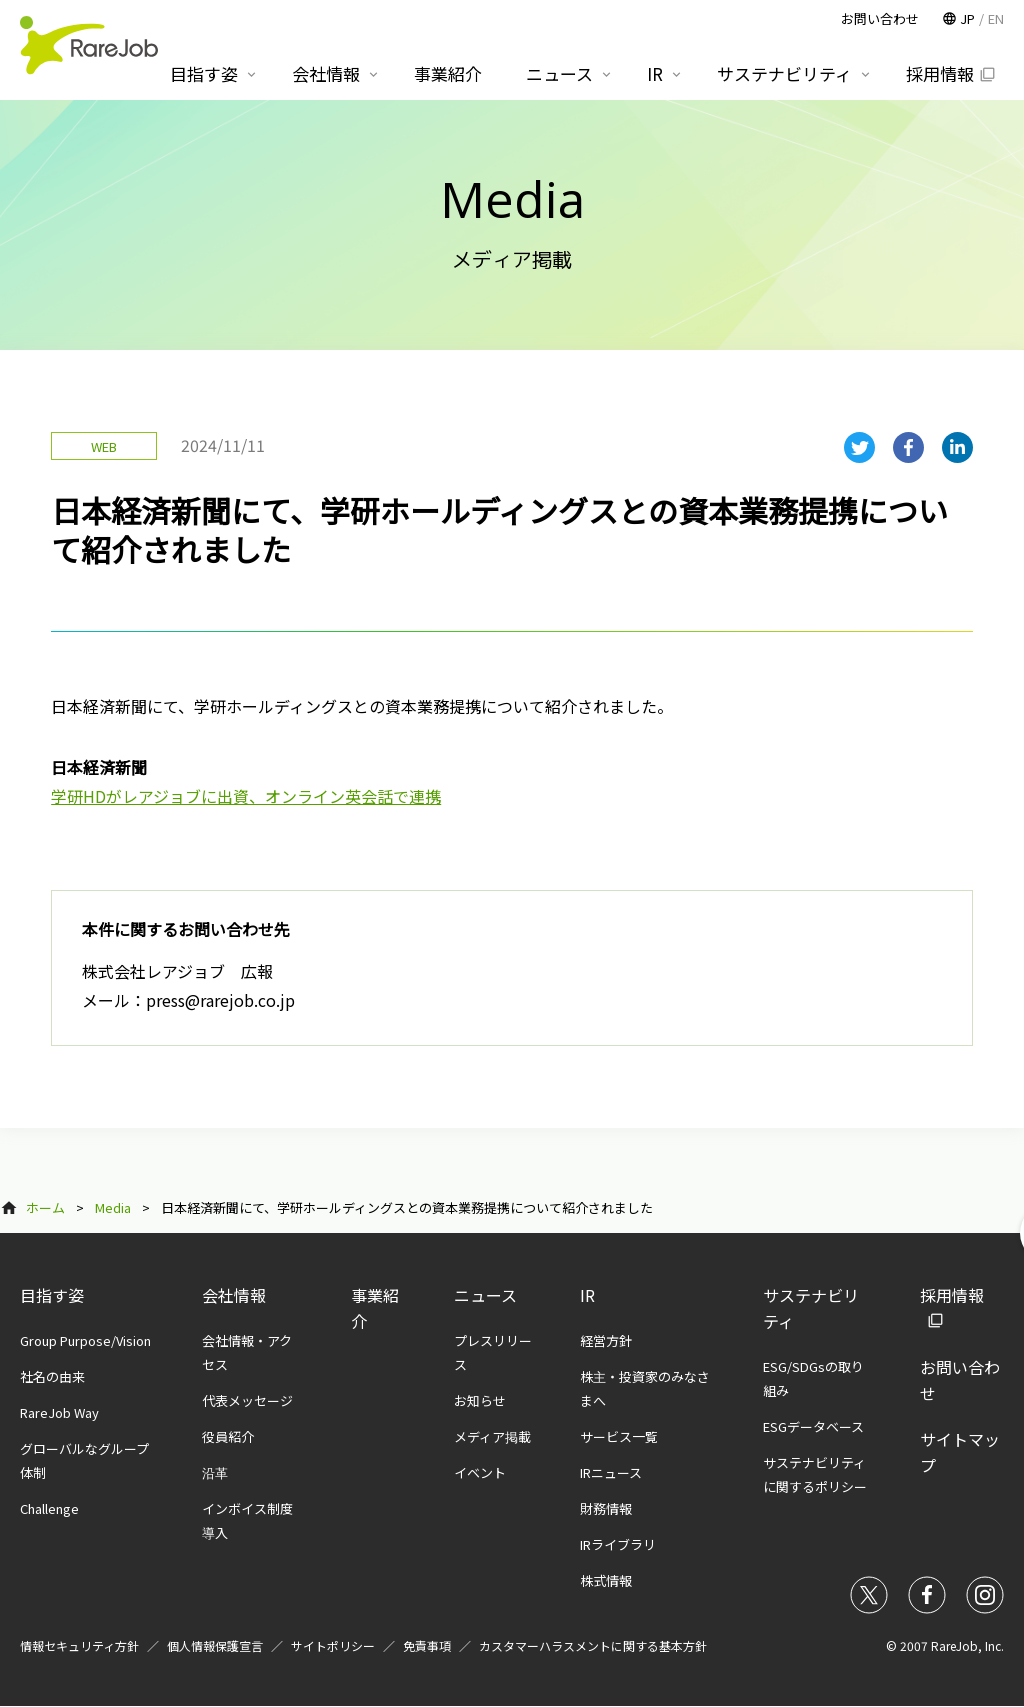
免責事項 (427, 1645)
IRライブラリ (618, 1544)
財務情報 (606, 1508)
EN (996, 18)
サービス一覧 (619, 1436)
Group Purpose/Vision (85, 1340)
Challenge (49, 1508)
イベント (480, 1472)
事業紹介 (448, 73)
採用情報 (940, 73)
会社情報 (234, 1295)
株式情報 (606, 1580)
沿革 (215, 1472)
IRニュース (611, 1472)
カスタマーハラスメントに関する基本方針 (593, 1645)
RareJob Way (59, 1412)
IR (587, 1295)
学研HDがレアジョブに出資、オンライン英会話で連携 (246, 796)
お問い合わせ (880, 18)
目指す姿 (52, 1295)
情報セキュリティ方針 (79, 1645)
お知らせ (480, 1400)
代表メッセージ (247, 1400)
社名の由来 (52, 1376)
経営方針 (606, 1340)
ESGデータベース (813, 1426)
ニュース (485, 1295)
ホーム (45, 1207)
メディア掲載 (492, 1436)
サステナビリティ (784, 73)
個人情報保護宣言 (215, 1645)
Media (113, 1207)
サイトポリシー (333, 1645)
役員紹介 (228, 1436)
